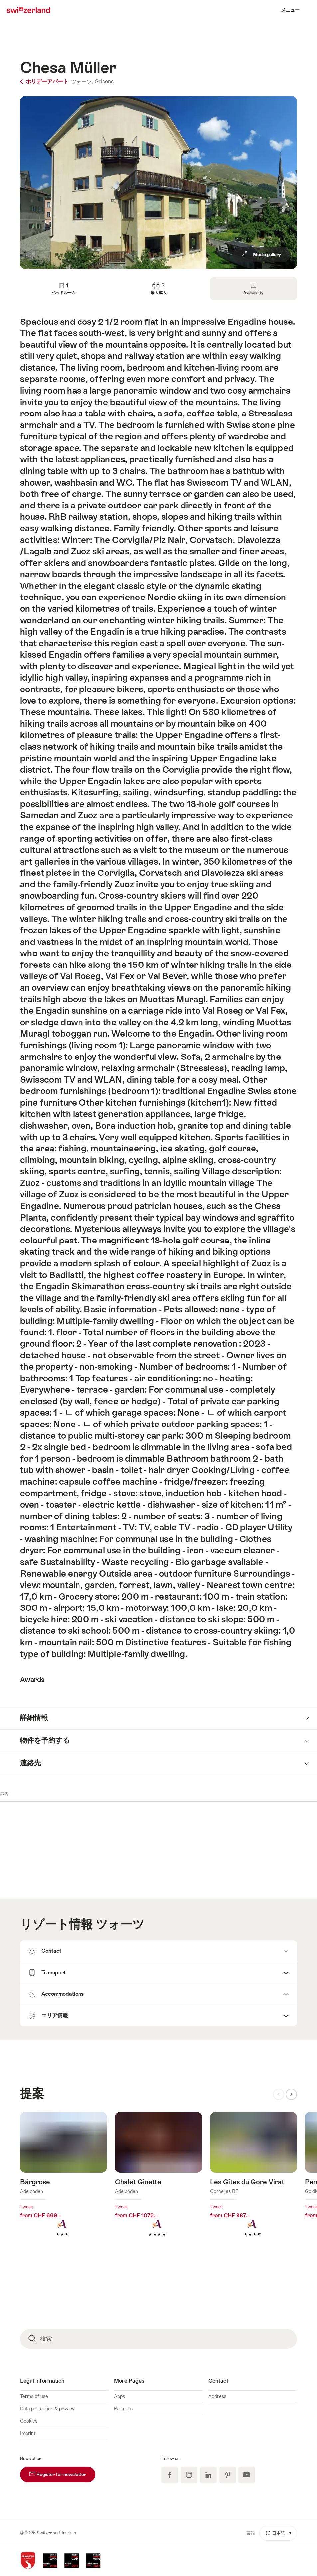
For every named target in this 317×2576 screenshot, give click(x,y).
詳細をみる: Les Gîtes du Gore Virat (253, 2184)
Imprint (27, 2433)
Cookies (28, 2421)
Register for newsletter (62, 2472)
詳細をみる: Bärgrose (63, 2184)
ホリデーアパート (45, 81)
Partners (123, 2408)
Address (217, 2396)
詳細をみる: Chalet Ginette (158, 2184)
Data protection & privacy (47, 2408)
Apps (119, 2396)
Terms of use (34, 2396)
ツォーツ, (82, 81)
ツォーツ (120, 1924)
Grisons (104, 81)
